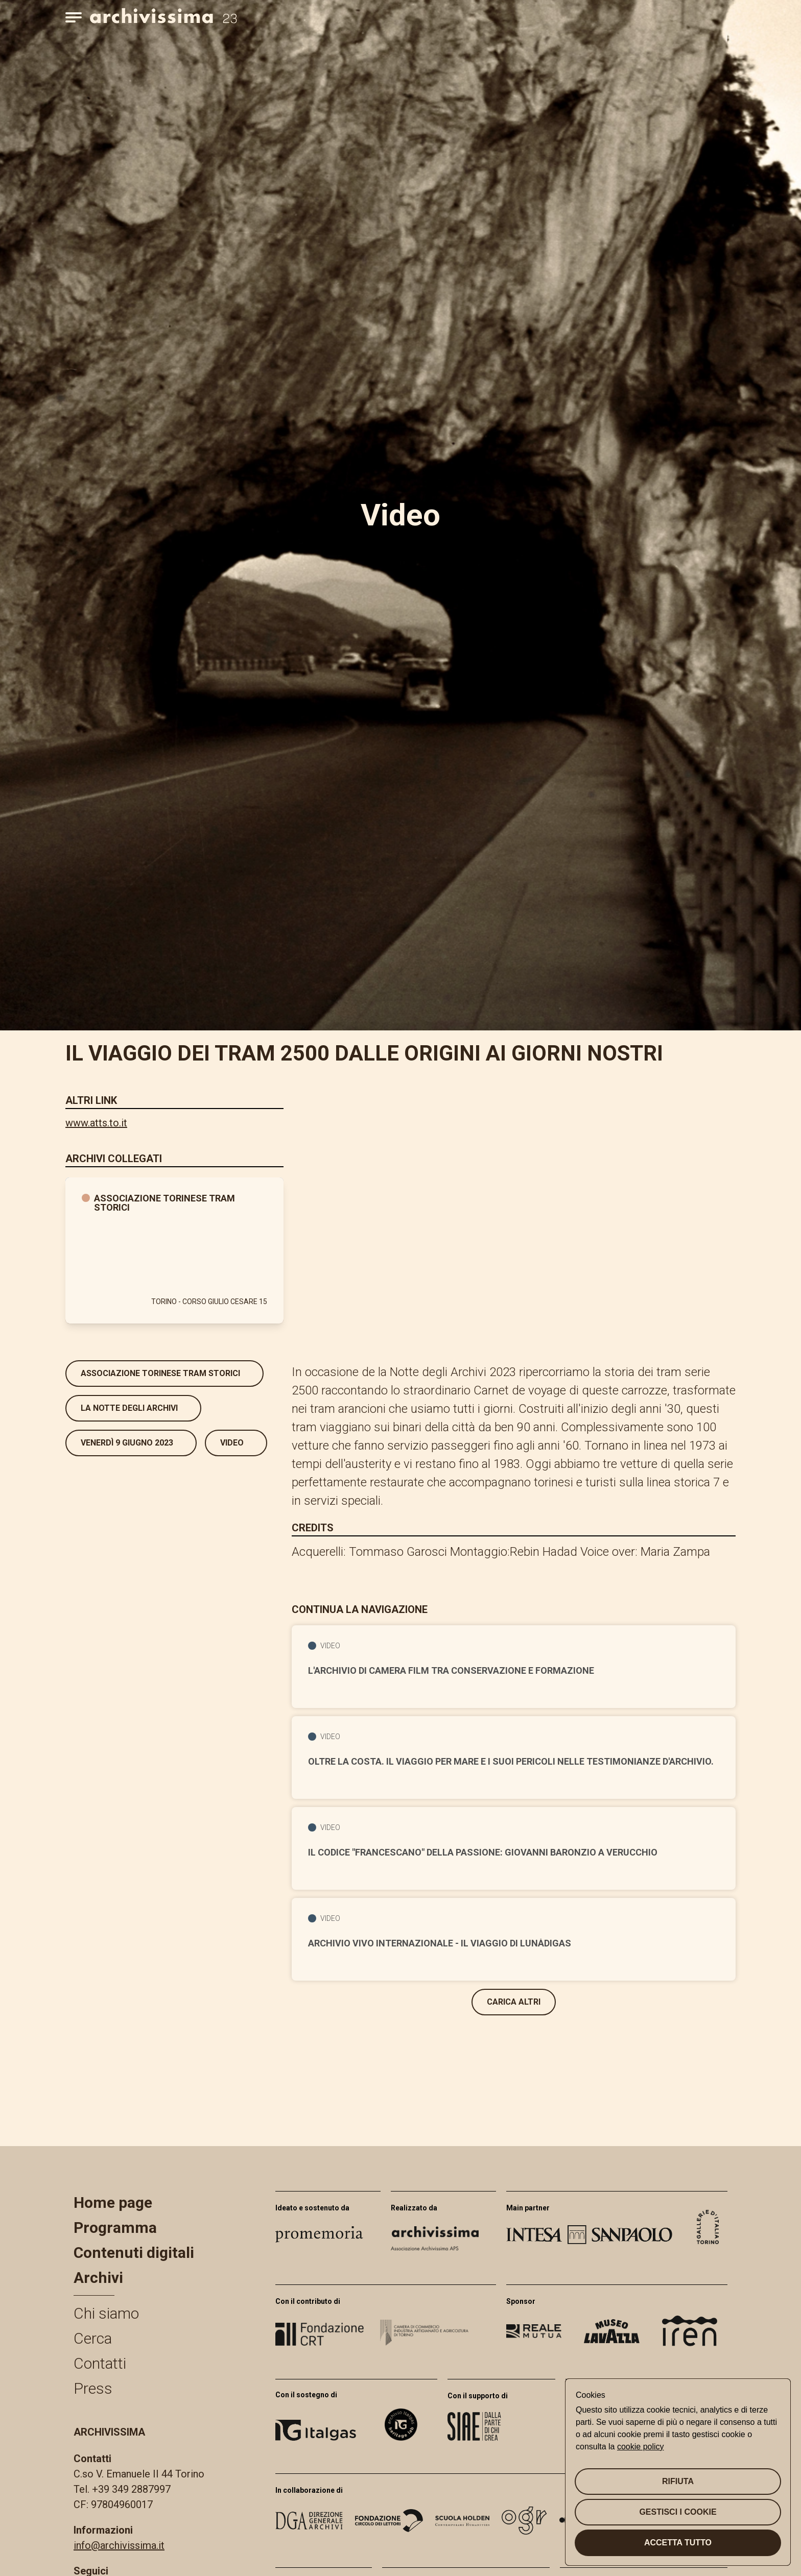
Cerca (93, 2338)
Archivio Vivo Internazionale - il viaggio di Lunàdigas (439, 1943)
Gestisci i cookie (677, 2512)
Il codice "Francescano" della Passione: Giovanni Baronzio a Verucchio (482, 1852)
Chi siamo (106, 2313)
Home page (113, 2202)
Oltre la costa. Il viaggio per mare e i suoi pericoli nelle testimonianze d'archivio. (511, 1761)
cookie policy (640, 2446)
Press (93, 2388)
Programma (115, 2227)
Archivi (98, 2277)
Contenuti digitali (134, 2252)
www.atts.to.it (96, 1123)
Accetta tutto (678, 2542)
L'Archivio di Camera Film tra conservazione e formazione (451, 1670)
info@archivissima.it (119, 2545)
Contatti (100, 2363)
